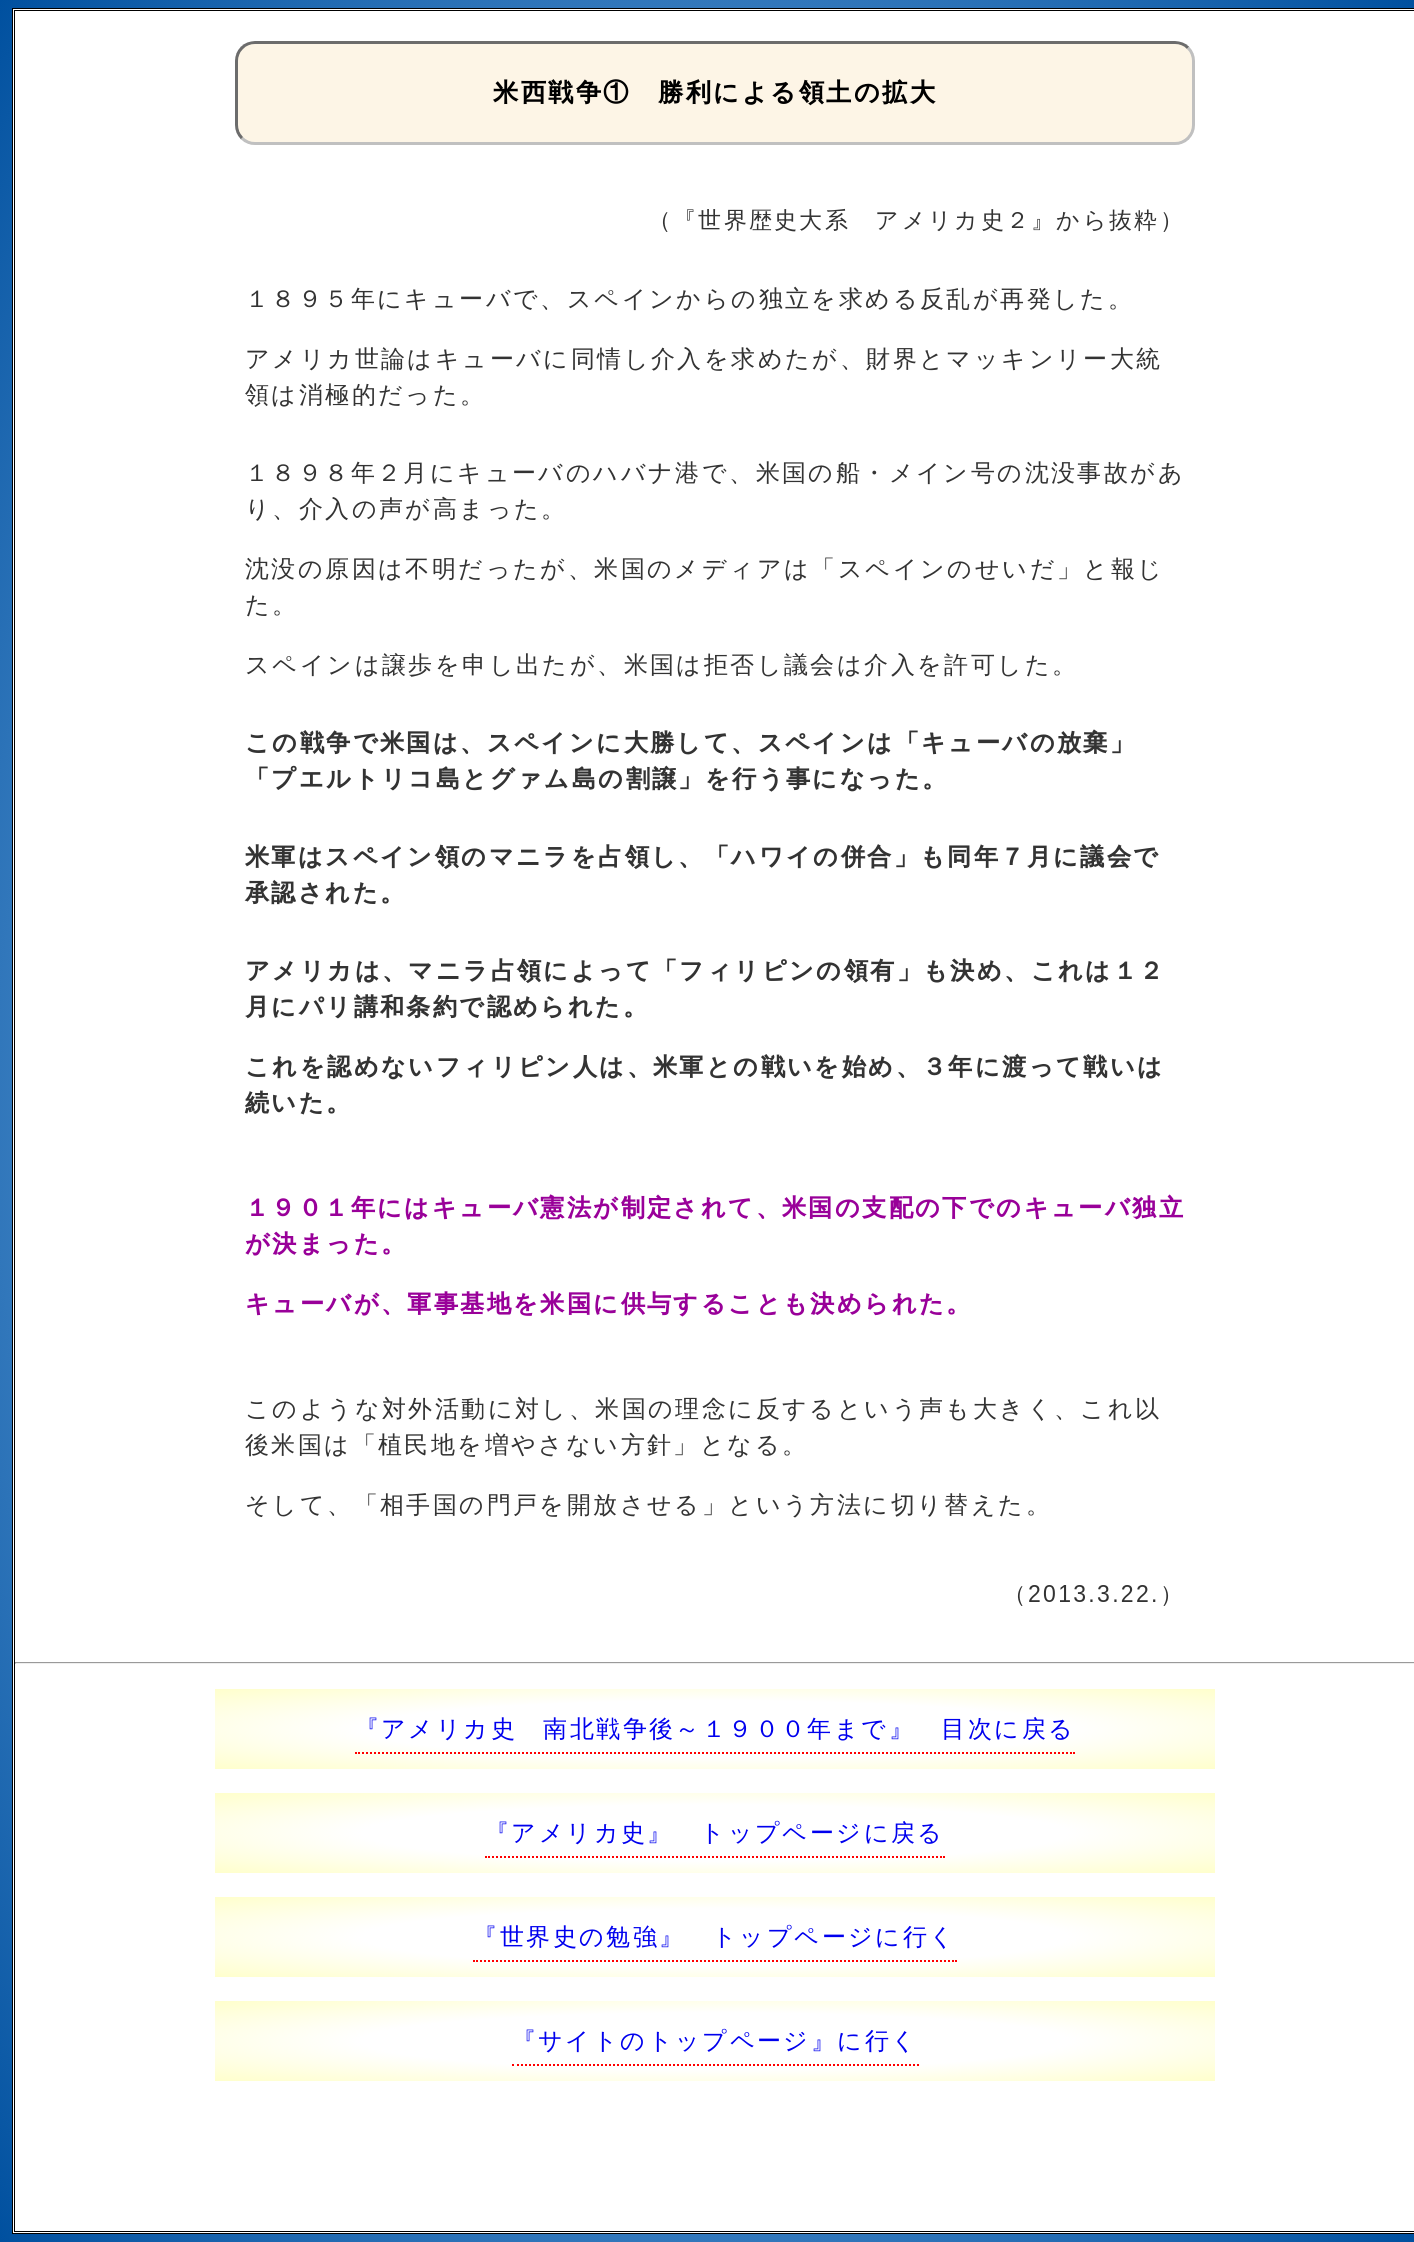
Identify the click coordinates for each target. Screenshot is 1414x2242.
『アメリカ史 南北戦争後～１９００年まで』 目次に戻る (715, 1728)
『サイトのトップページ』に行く (715, 2040)
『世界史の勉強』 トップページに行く (714, 1936)
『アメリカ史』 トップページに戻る (715, 1832)
